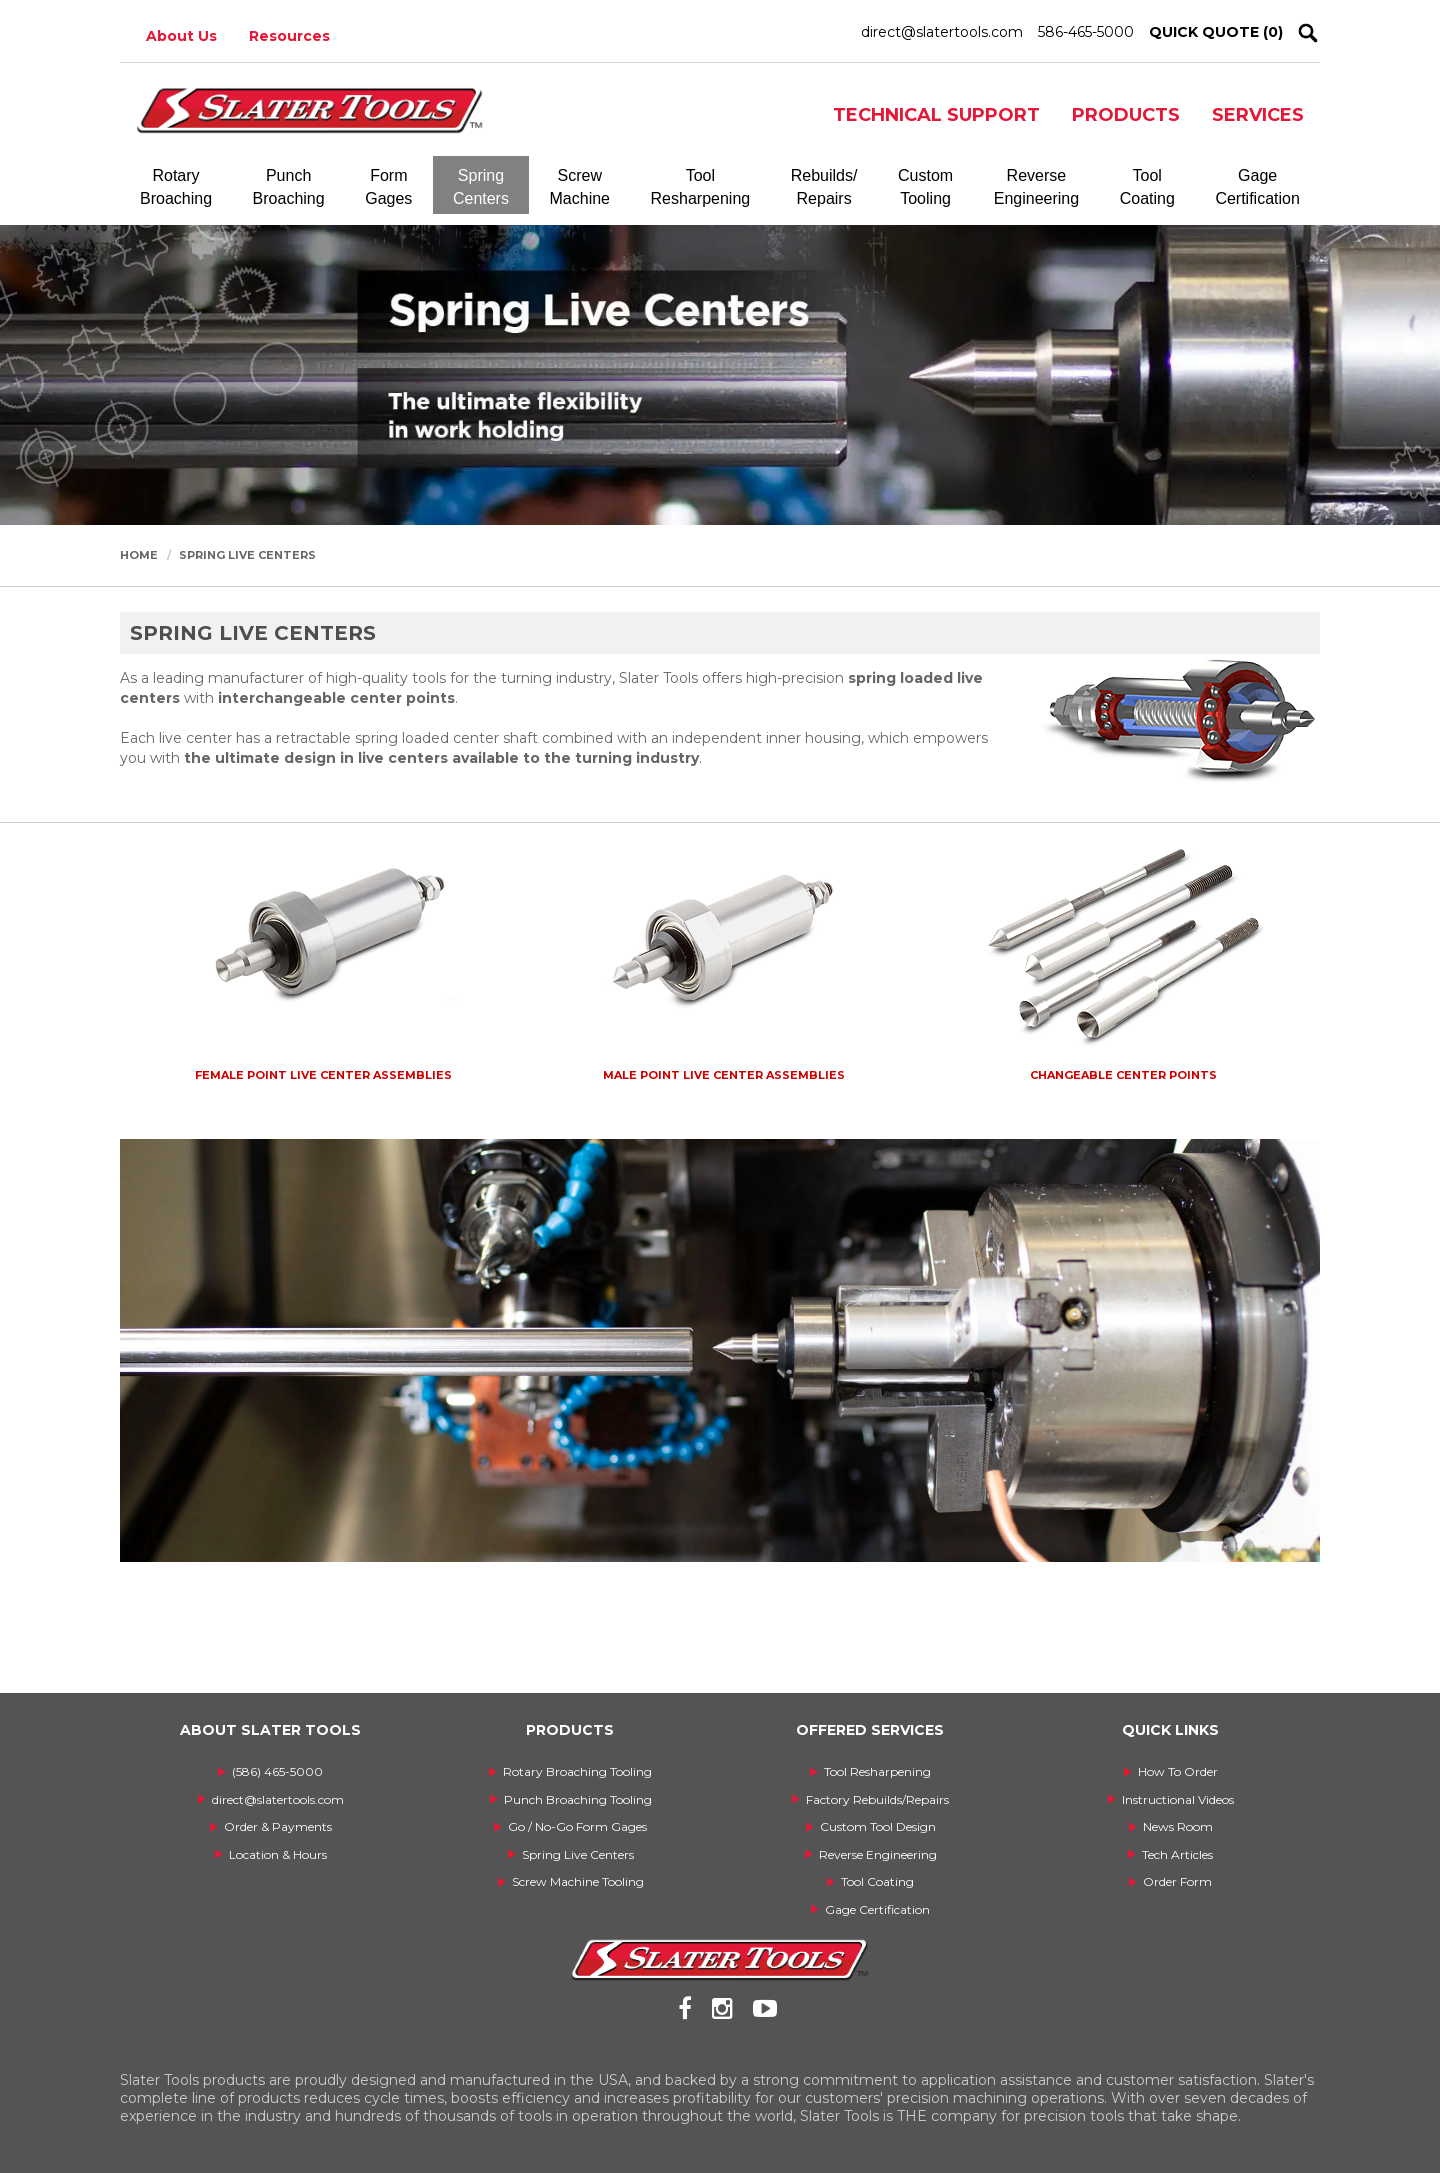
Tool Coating (877, 1881)
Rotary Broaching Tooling (577, 1771)
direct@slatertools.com (942, 32)
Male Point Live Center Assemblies (724, 1075)
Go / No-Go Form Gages (577, 1826)
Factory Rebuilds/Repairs (877, 1799)
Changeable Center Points (1123, 1075)
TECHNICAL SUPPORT (936, 115)
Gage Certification (877, 1909)
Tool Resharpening (877, 1771)
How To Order (1178, 1771)
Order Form (1177, 1881)
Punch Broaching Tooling (578, 1799)
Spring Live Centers (247, 555)
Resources (289, 36)
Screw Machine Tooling (578, 1881)
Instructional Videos (1178, 1799)
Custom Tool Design (878, 1826)
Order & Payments (278, 1826)
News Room (1178, 1826)
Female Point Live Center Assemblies (323, 1075)
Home (139, 555)
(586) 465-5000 (277, 1771)
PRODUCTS (1126, 115)
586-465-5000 (1086, 32)
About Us (181, 36)
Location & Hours (278, 1854)
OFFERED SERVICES (870, 1730)
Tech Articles (1177, 1854)
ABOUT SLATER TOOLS (270, 1730)
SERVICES (1258, 115)
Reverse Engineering (878, 1854)
